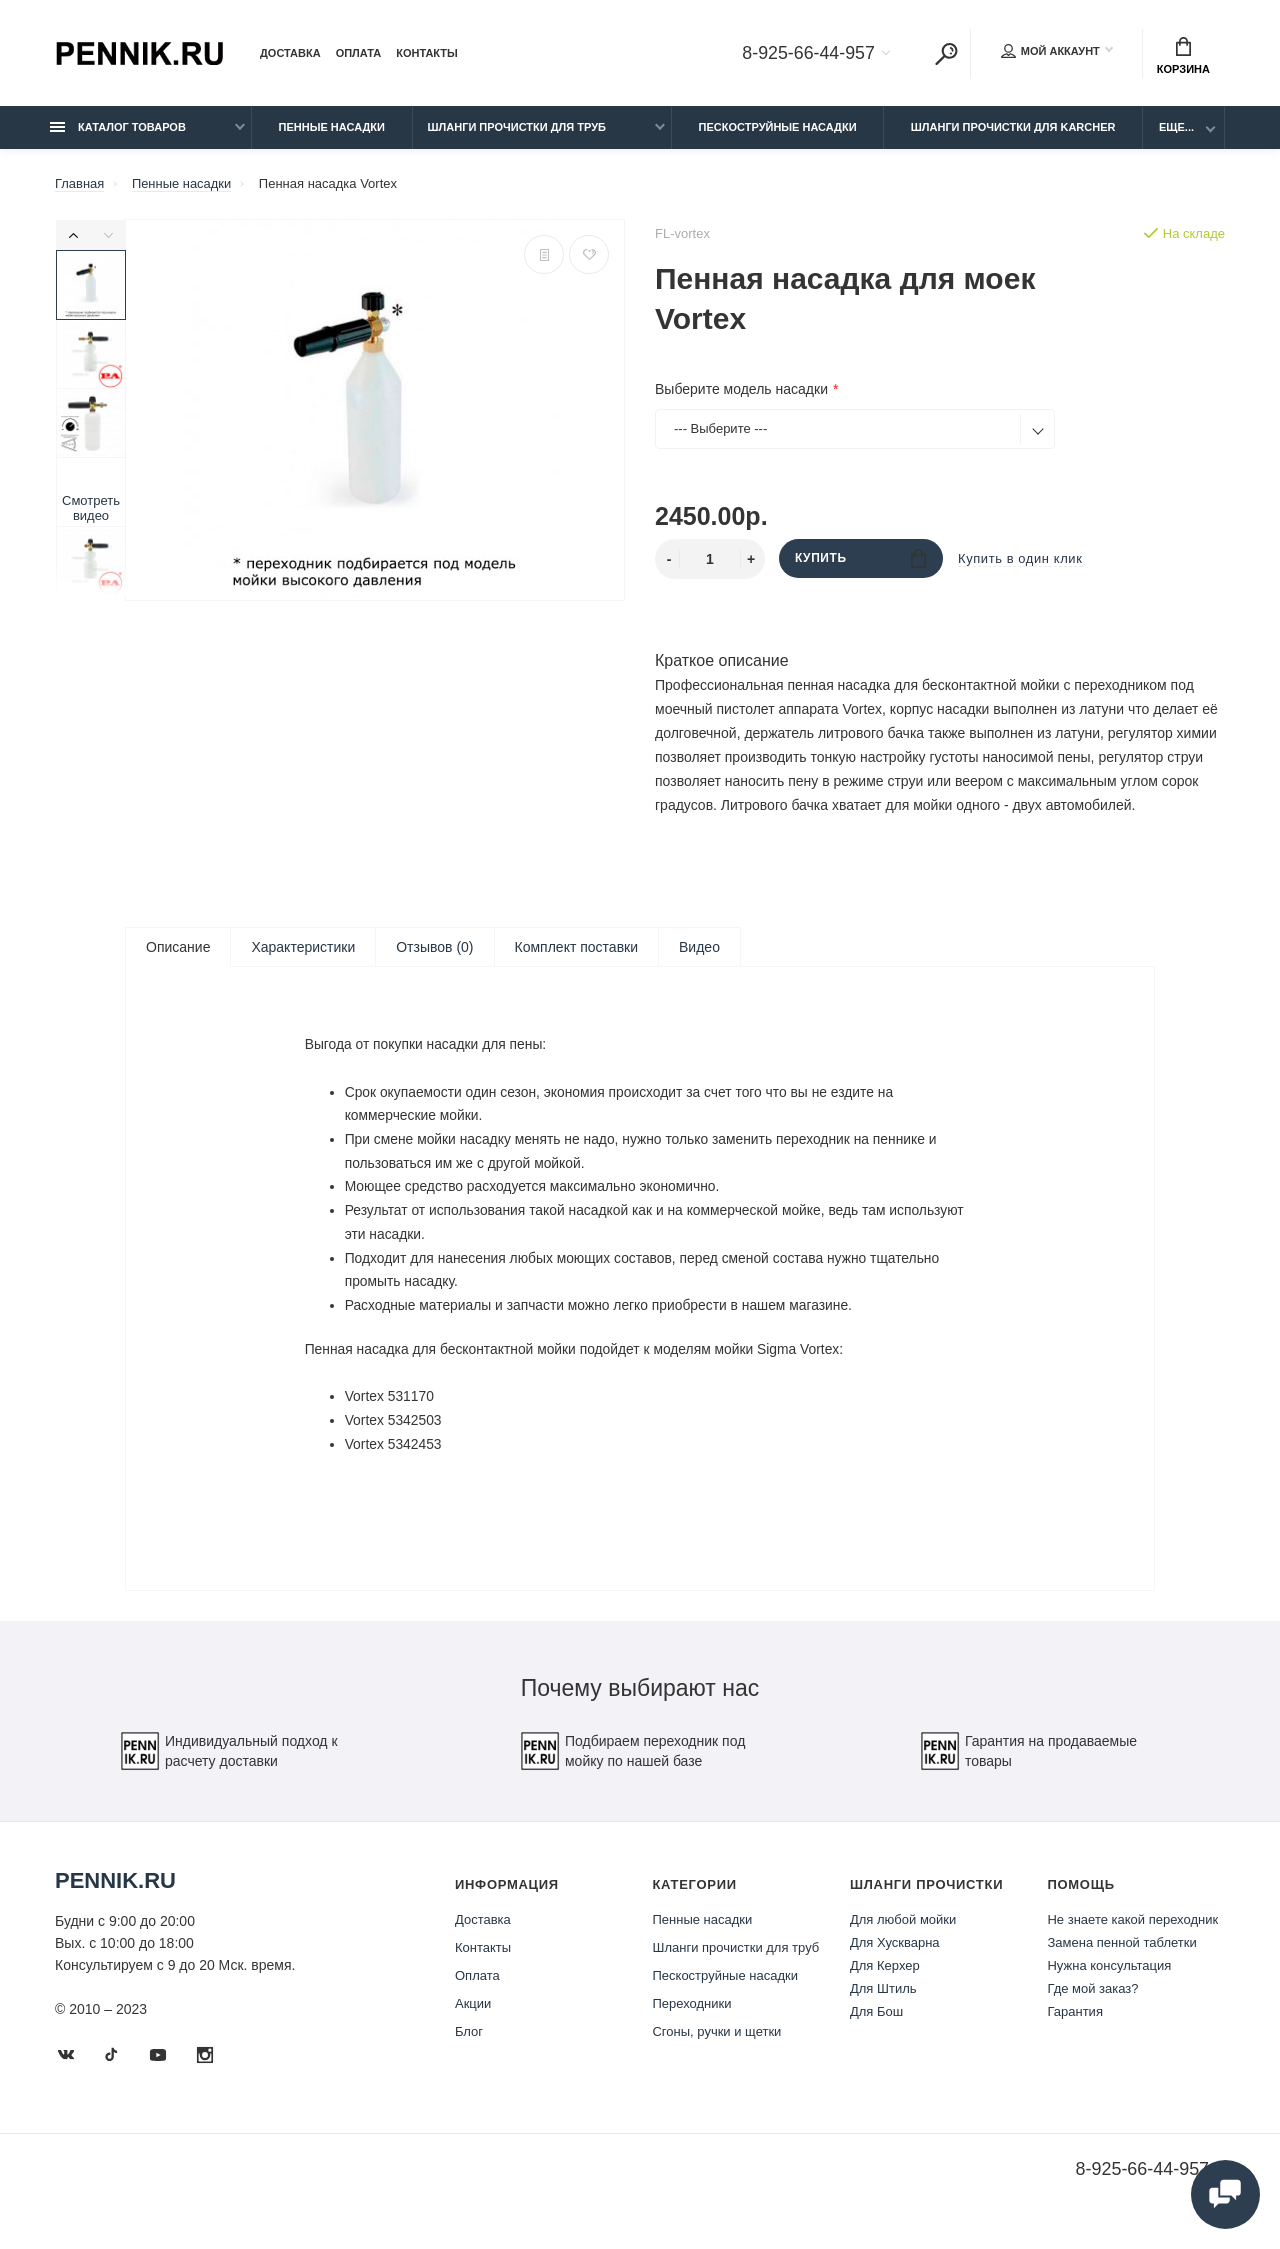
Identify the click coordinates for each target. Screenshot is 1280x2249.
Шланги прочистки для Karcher (1013, 127)
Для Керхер (885, 1978)
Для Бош (876, 2024)
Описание (178, 947)
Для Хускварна (895, 1955)
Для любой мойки (903, 1932)
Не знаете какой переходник (1132, 1932)
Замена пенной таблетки (1121, 1955)
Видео (699, 947)
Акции (473, 2016)
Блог (469, 2044)
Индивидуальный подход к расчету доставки (229, 1764)
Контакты (427, 54)
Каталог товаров (118, 127)
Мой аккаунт (1050, 52)
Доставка (290, 54)
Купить (860, 558)
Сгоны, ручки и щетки (716, 2044)
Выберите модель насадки (741, 389)
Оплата (359, 54)
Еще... (1176, 127)
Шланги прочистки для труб (517, 127)
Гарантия (1074, 2024)
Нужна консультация (1109, 1978)
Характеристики (303, 947)
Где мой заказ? (1092, 2001)
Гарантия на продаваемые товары (1028, 1764)
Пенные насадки (332, 127)
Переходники (691, 2016)
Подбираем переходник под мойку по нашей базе (632, 1764)
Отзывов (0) (434, 947)
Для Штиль (883, 2001)
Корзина (1183, 56)
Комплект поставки (576, 947)
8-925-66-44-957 (808, 54)
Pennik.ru (115, 1893)
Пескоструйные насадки (778, 127)
